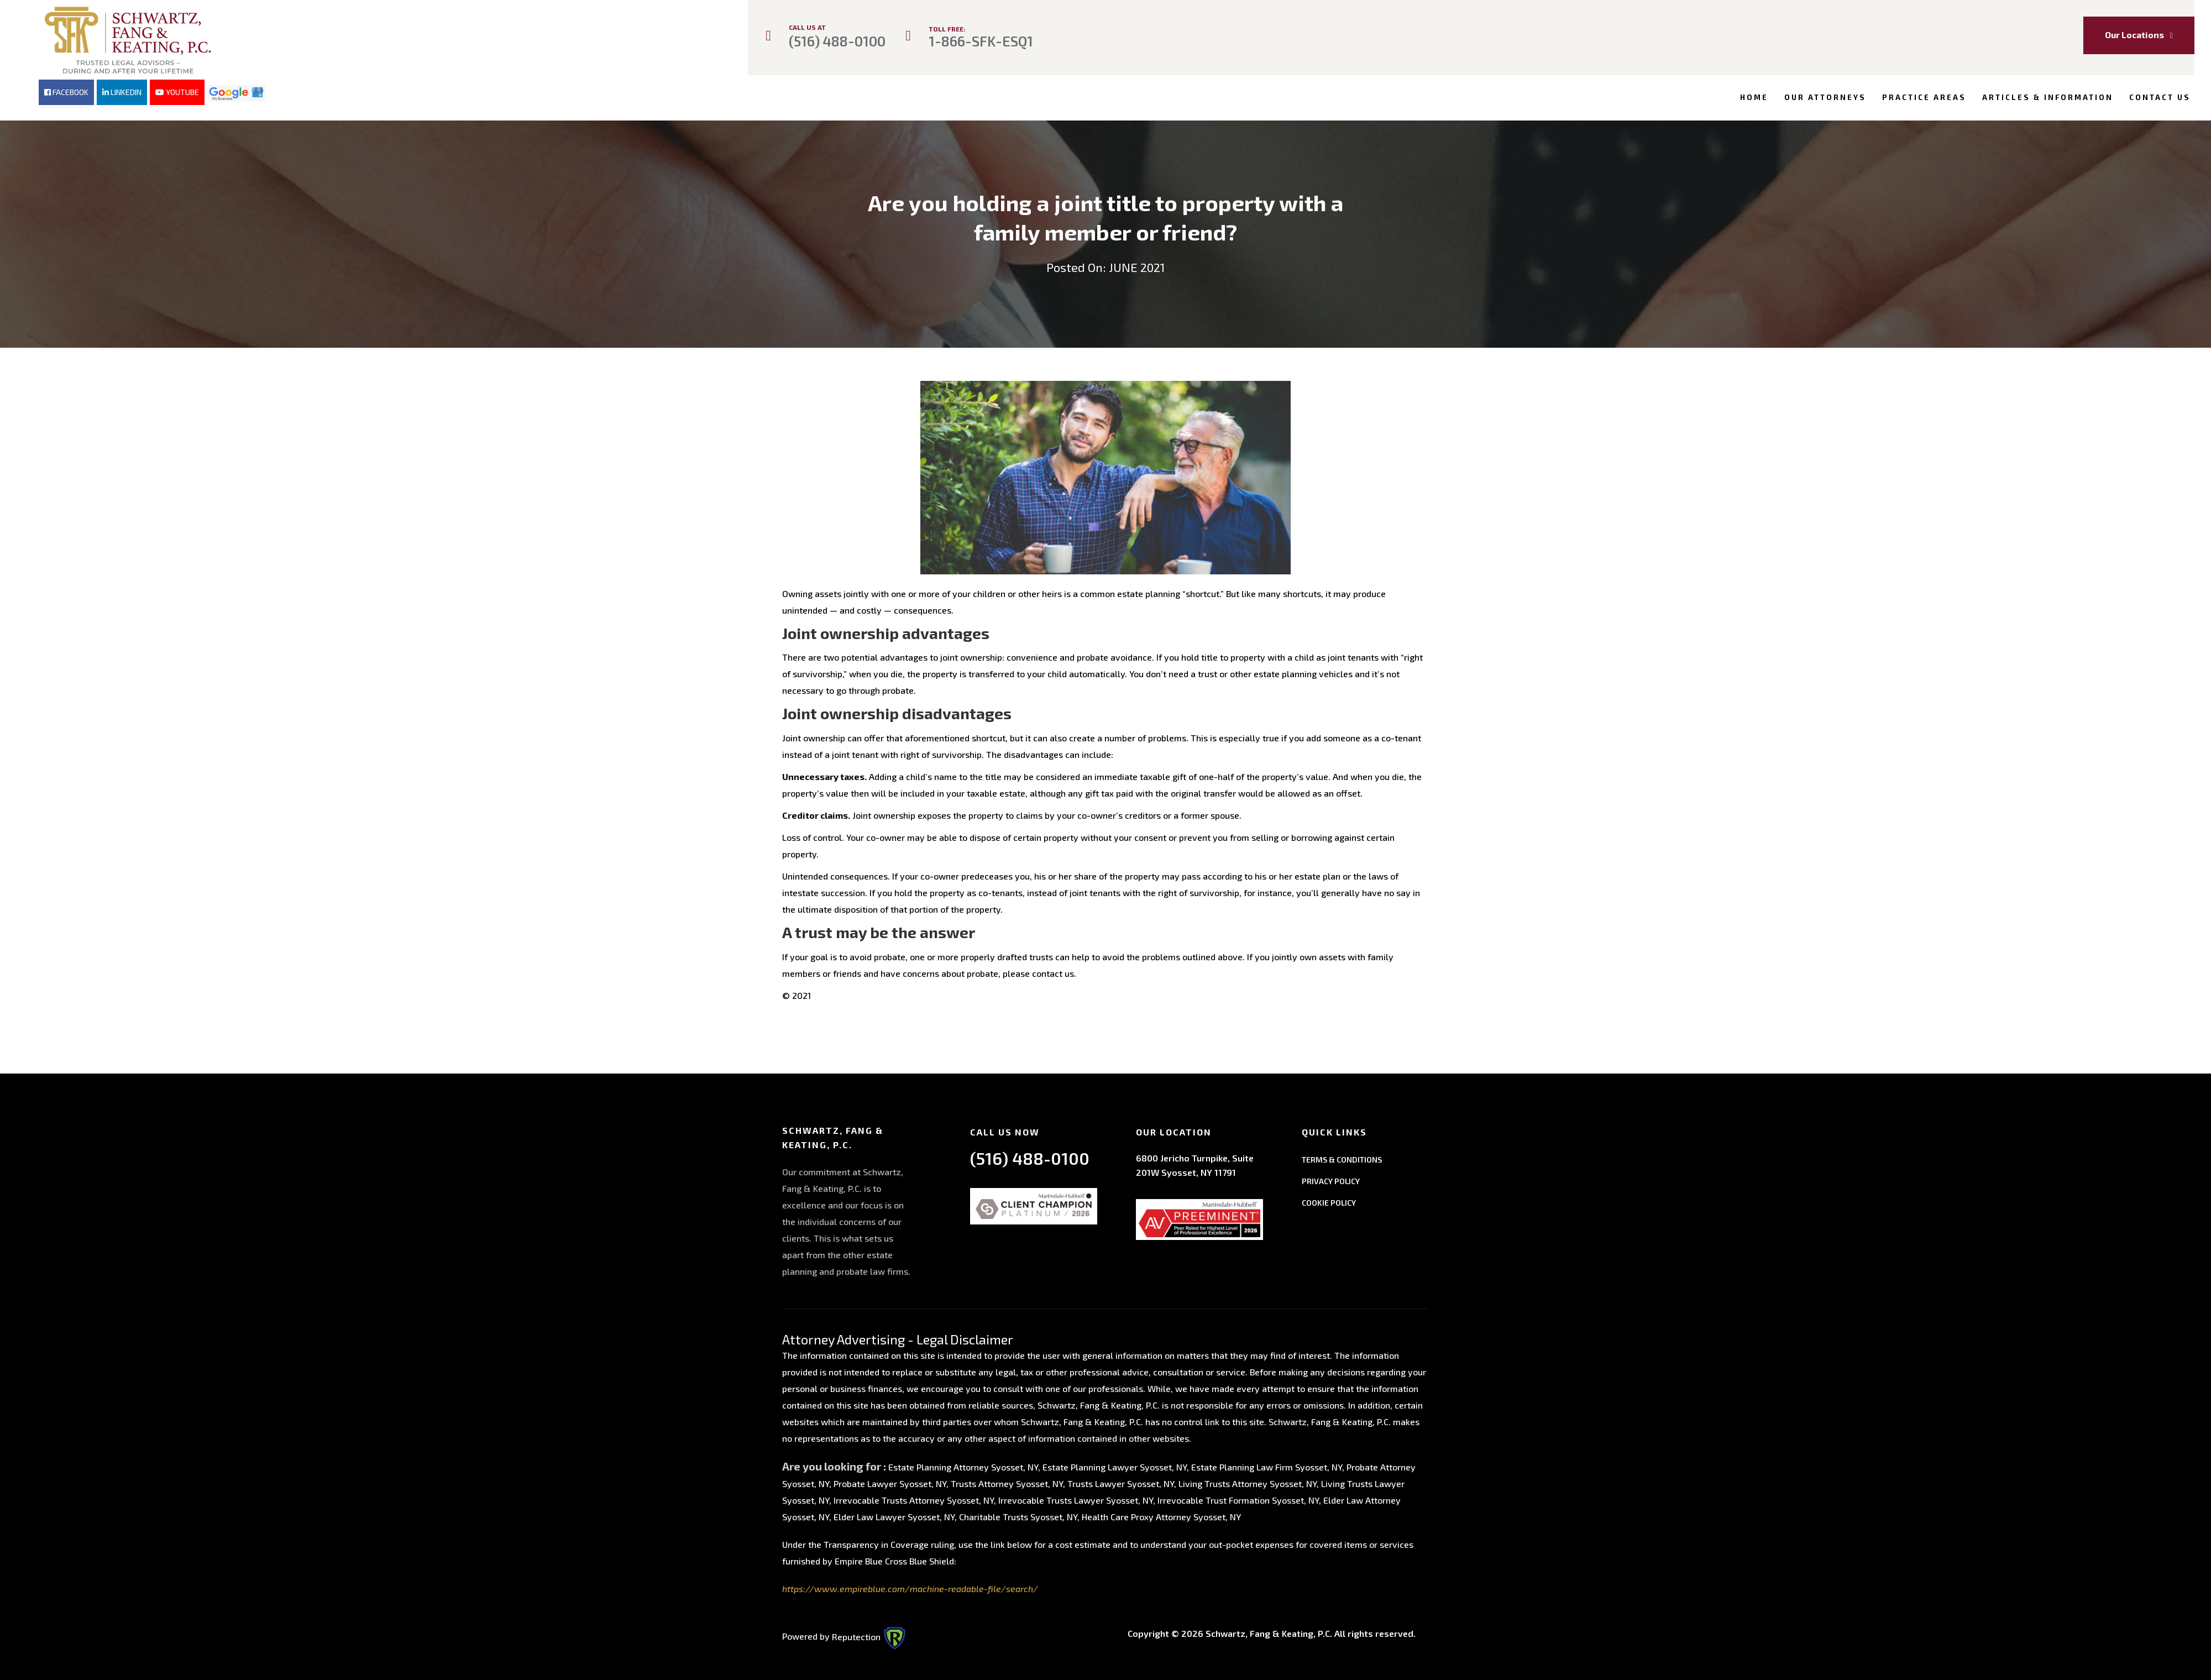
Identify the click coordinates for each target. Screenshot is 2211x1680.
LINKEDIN (122, 92)
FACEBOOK (66, 92)
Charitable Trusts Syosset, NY (1018, 1514)
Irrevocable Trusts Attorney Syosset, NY (914, 1497)
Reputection (869, 1633)
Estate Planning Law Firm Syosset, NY (1266, 1464)
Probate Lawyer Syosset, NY (890, 1480)
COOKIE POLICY (1329, 1199)
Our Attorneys (1825, 97)
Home (1754, 97)
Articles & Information (2047, 97)
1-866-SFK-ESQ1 (981, 41)
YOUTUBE (177, 92)
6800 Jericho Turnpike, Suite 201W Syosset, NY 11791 (1195, 1161)
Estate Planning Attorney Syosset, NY (963, 1464)
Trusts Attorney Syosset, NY (1007, 1480)
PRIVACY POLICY (1331, 1177)
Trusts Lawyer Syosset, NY (1120, 1480)
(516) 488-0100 (837, 41)
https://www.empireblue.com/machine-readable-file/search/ (910, 1585)
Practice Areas (1924, 97)
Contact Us (2160, 97)
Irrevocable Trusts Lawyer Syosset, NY (1075, 1497)
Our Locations (2139, 34)
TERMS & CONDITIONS (1342, 1156)
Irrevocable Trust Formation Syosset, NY (1238, 1497)
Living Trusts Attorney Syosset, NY (1247, 1480)
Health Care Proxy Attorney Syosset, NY (1161, 1514)
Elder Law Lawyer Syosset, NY (894, 1514)
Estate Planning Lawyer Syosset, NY (1114, 1464)
